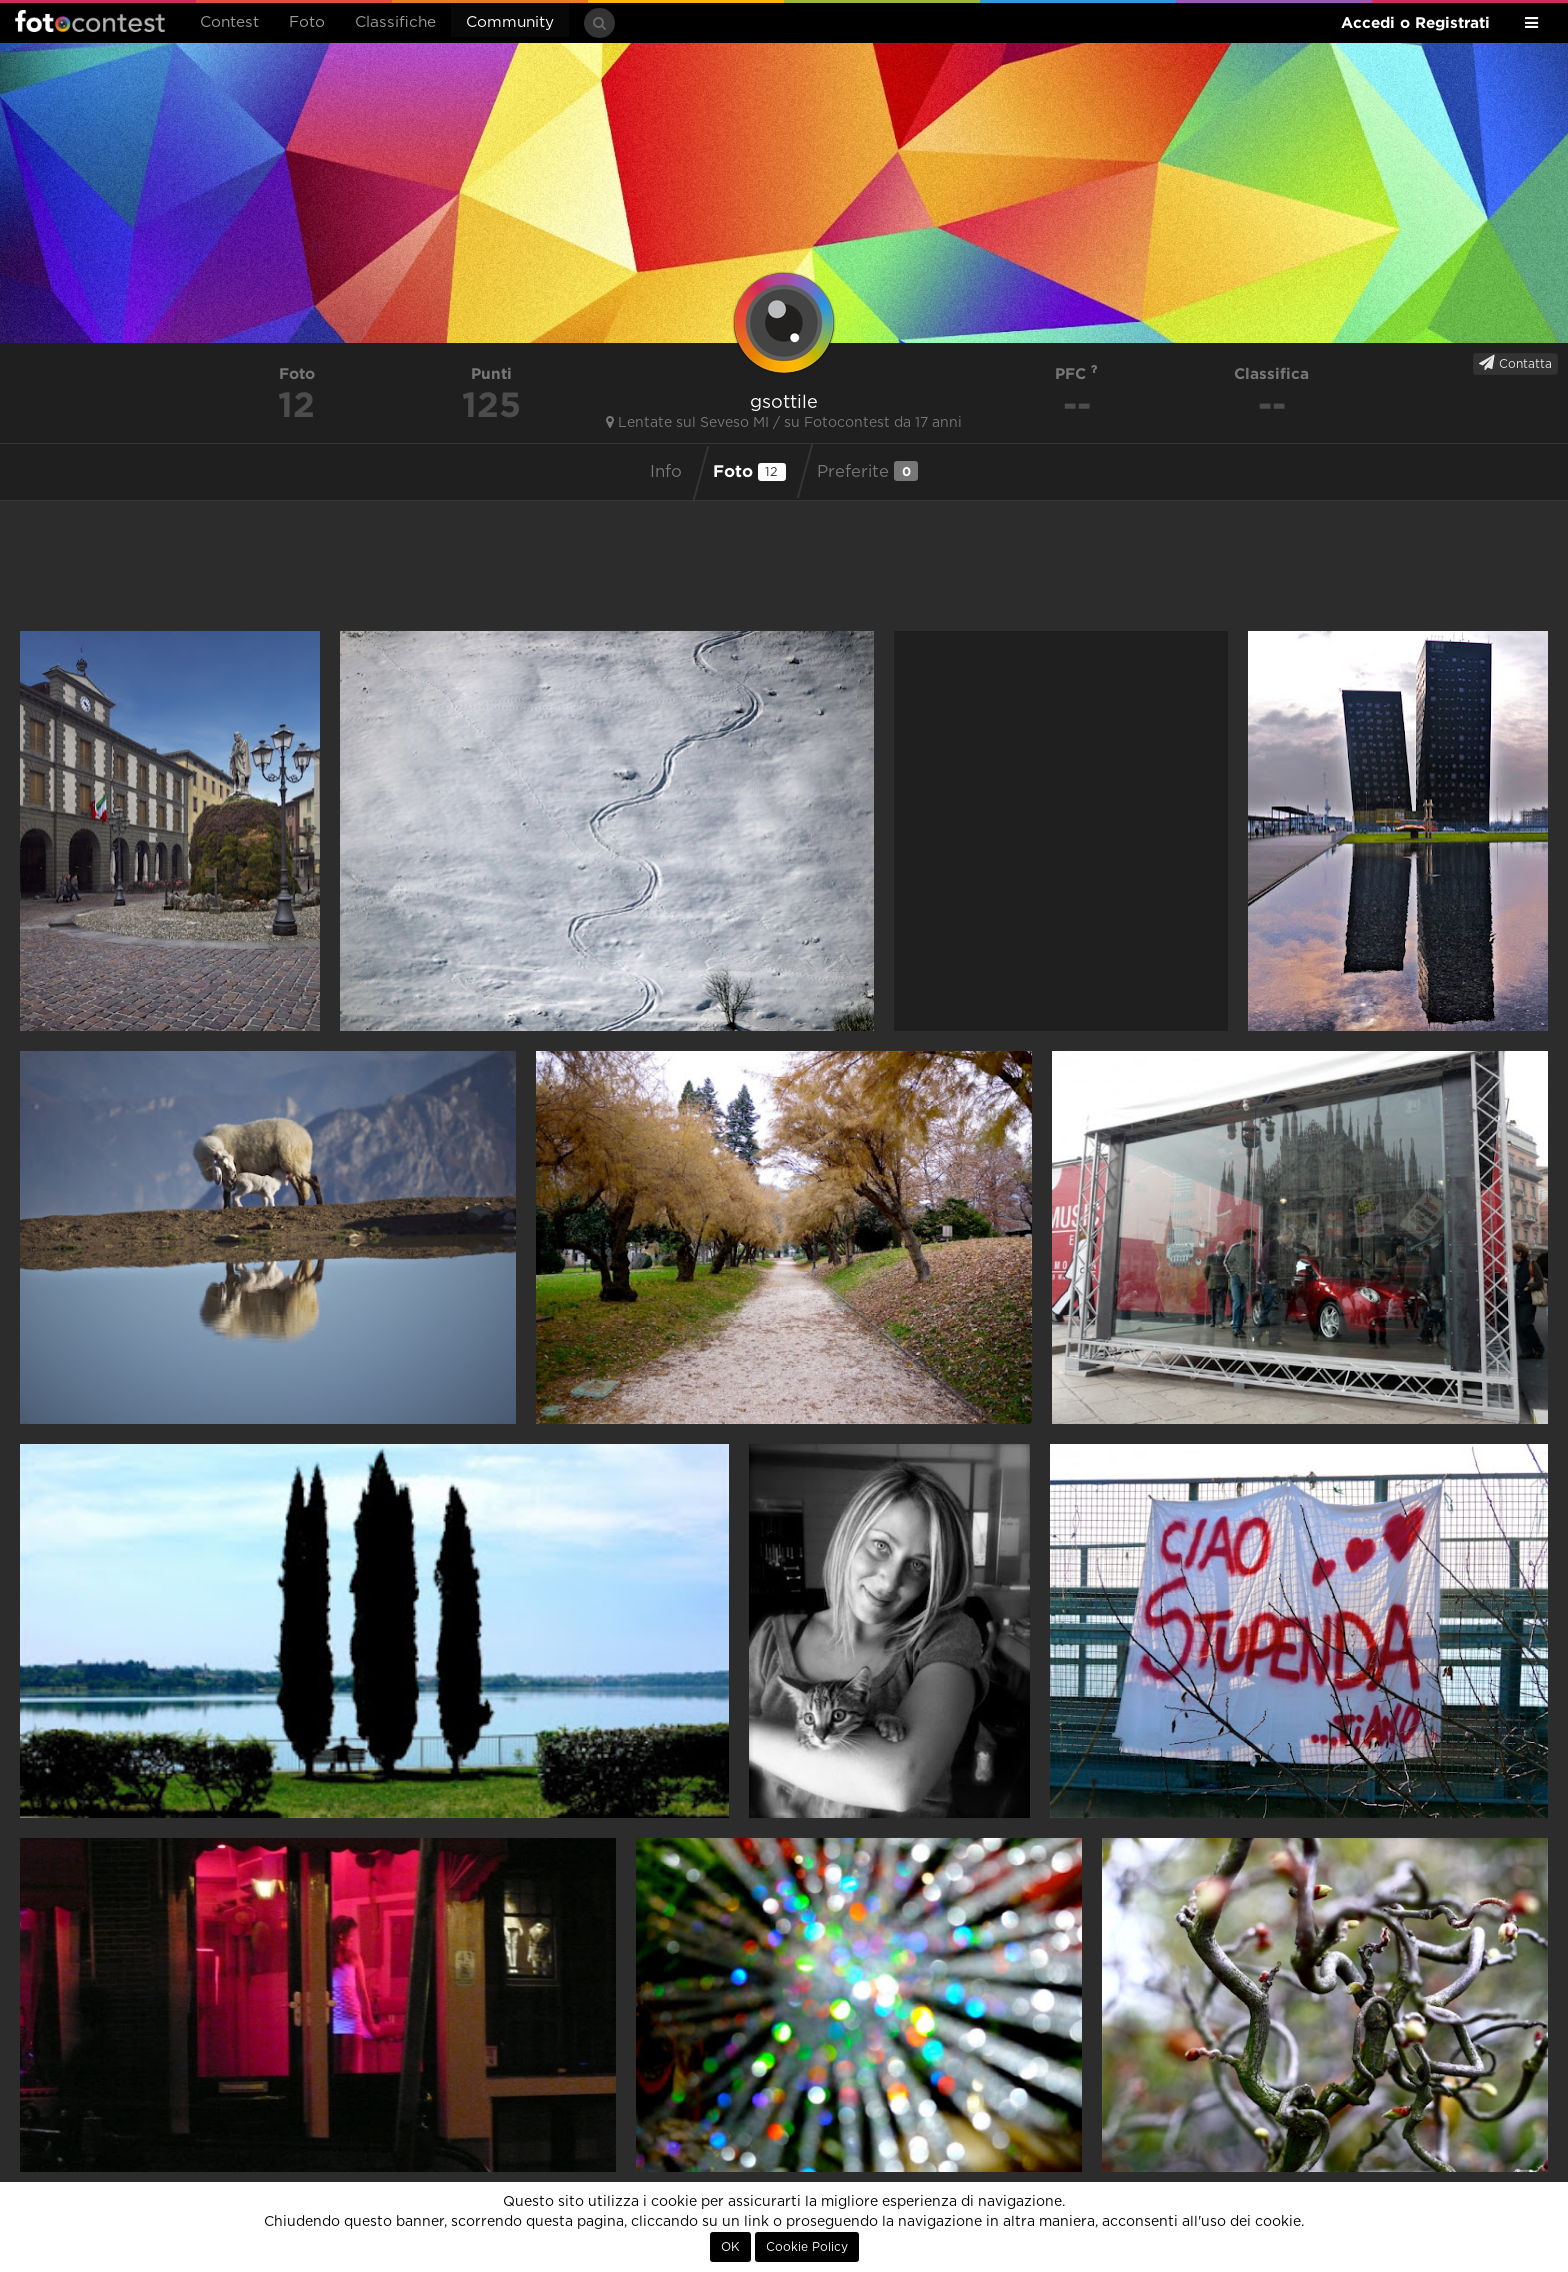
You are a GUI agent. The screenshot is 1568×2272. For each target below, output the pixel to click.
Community (510, 22)
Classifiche (395, 22)
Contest (229, 22)
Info (666, 472)
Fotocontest (90, 21)
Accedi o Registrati (1415, 22)
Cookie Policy (807, 2247)
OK (730, 2247)
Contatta (1515, 363)
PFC (1076, 373)
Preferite (867, 471)
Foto (307, 22)
